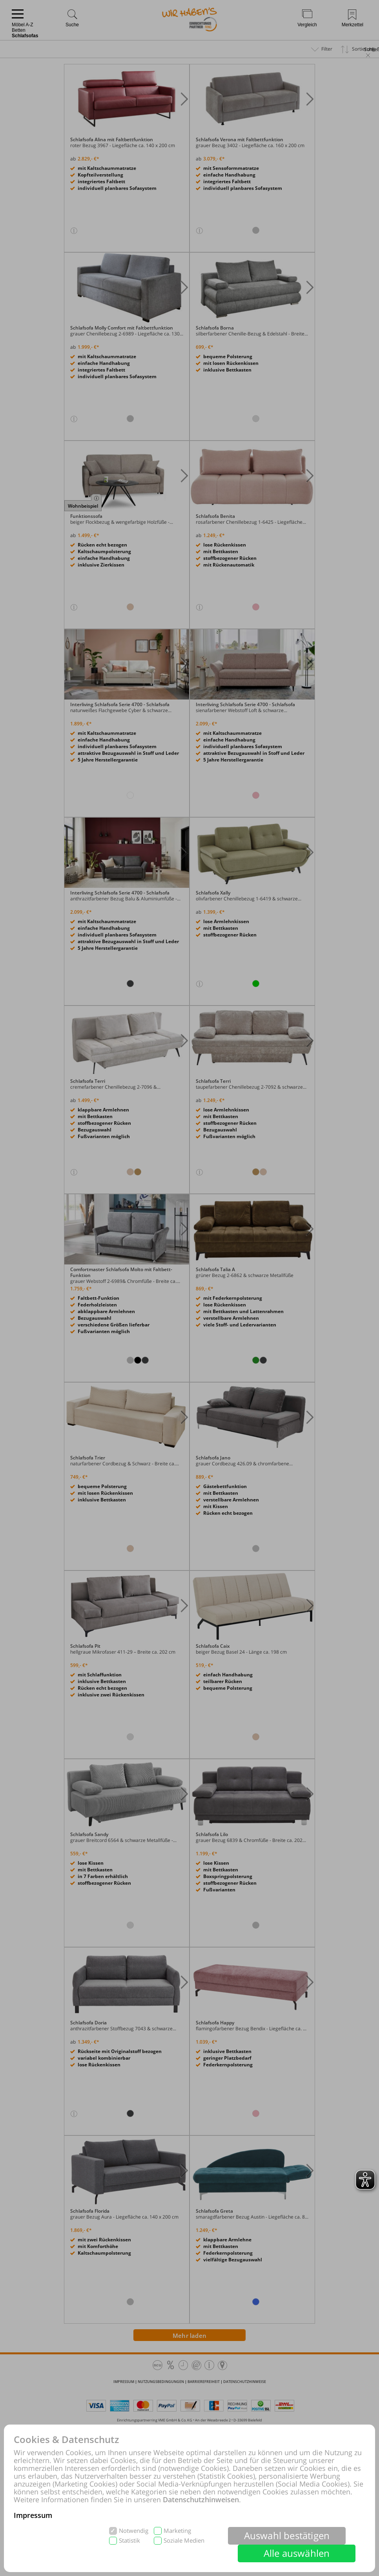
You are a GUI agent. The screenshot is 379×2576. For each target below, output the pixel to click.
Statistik (129, 2540)
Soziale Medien (184, 2540)
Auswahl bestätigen (287, 2535)
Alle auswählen (297, 2553)
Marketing (177, 2530)
